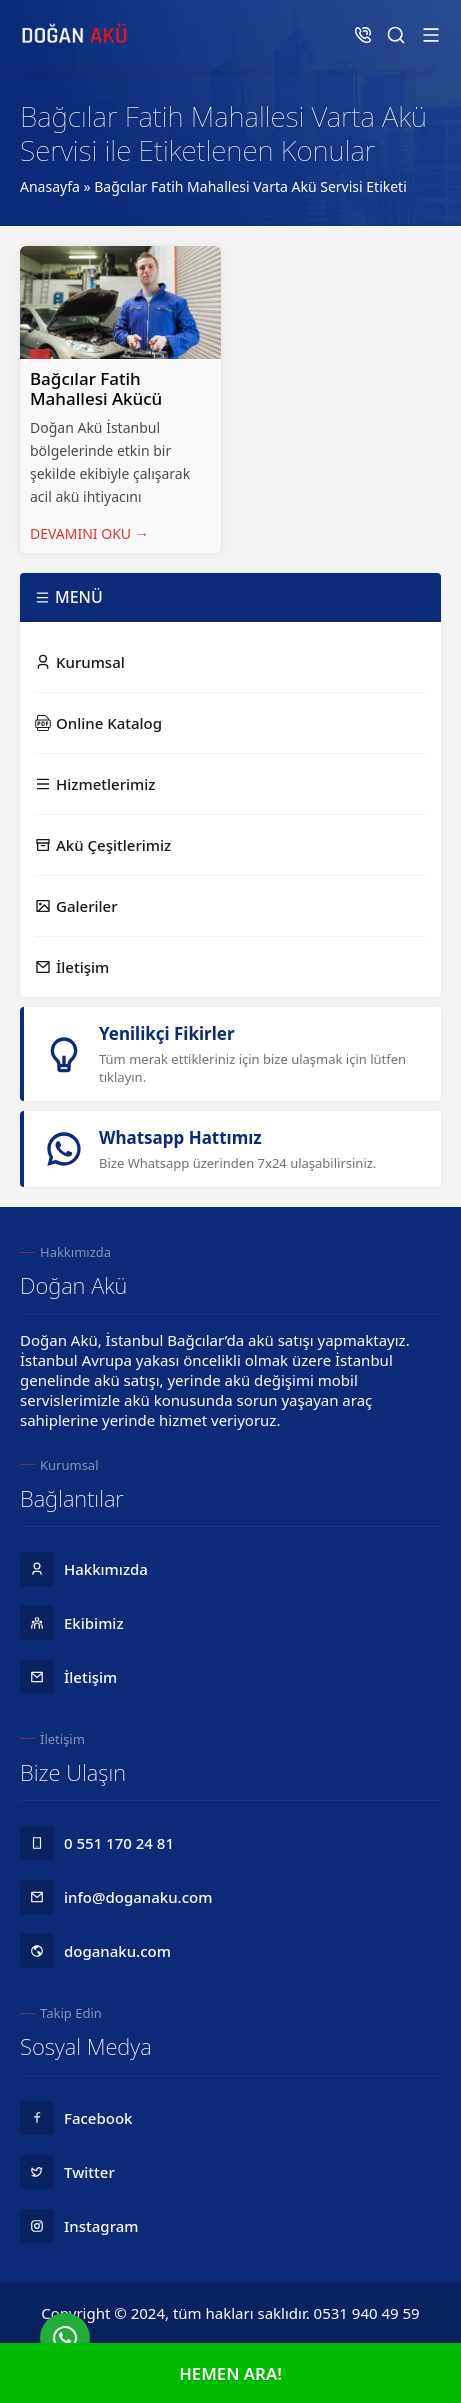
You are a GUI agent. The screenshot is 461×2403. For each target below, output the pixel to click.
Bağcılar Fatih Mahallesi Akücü (96, 388)
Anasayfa (50, 186)
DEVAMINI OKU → (89, 533)
